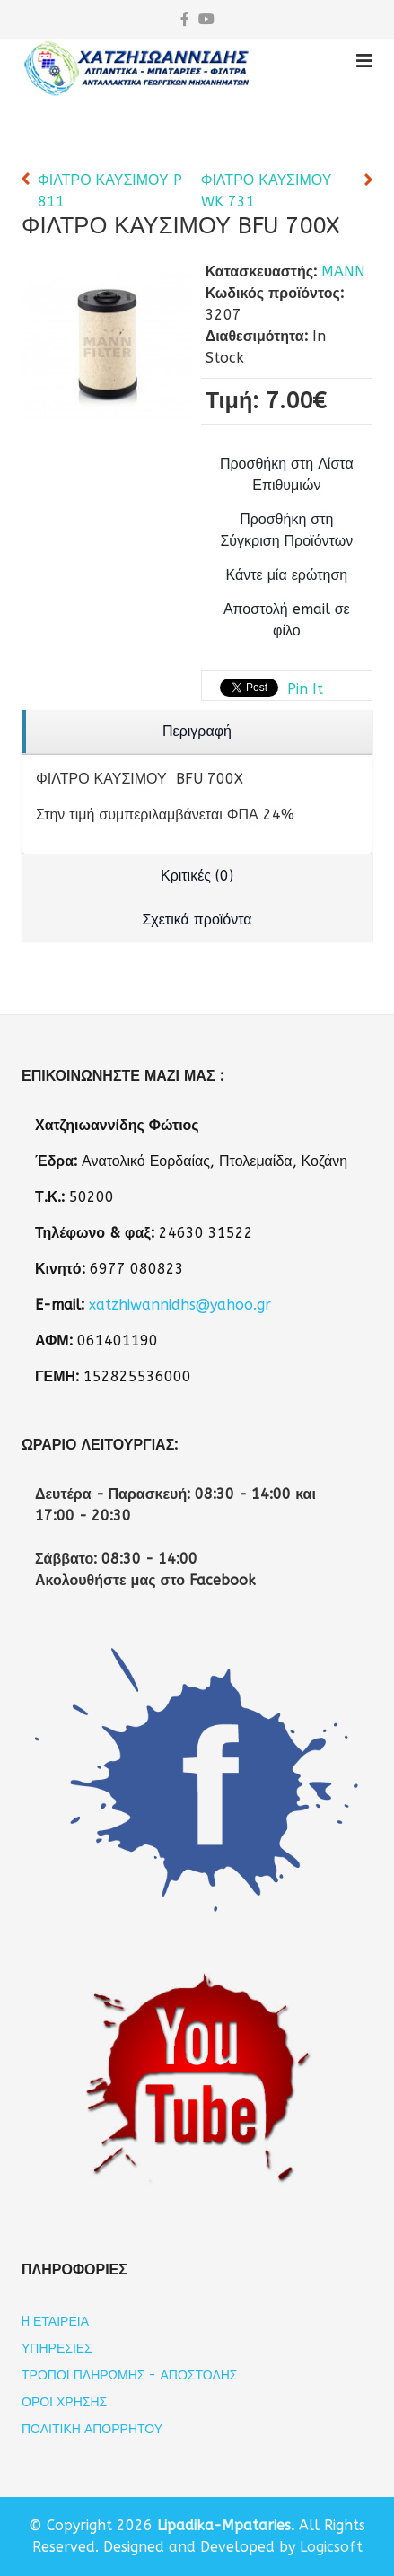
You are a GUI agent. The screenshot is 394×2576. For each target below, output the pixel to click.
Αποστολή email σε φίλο (286, 619)
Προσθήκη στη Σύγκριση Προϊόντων (286, 530)
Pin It (305, 688)
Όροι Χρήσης (64, 2402)
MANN (343, 271)
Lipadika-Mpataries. (225, 2525)
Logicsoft (331, 2546)
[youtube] (206, 19)
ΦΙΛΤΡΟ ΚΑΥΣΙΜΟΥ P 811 (110, 190)
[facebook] (184, 19)
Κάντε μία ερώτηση (286, 574)
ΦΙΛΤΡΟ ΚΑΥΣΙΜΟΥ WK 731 (266, 190)
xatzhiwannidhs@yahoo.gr (180, 1304)
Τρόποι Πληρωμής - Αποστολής (130, 2375)
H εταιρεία (55, 2321)
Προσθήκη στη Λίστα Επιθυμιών (287, 474)
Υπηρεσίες (57, 2348)
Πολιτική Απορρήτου (92, 2429)
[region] (197, 732)
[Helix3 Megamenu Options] (364, 61)
